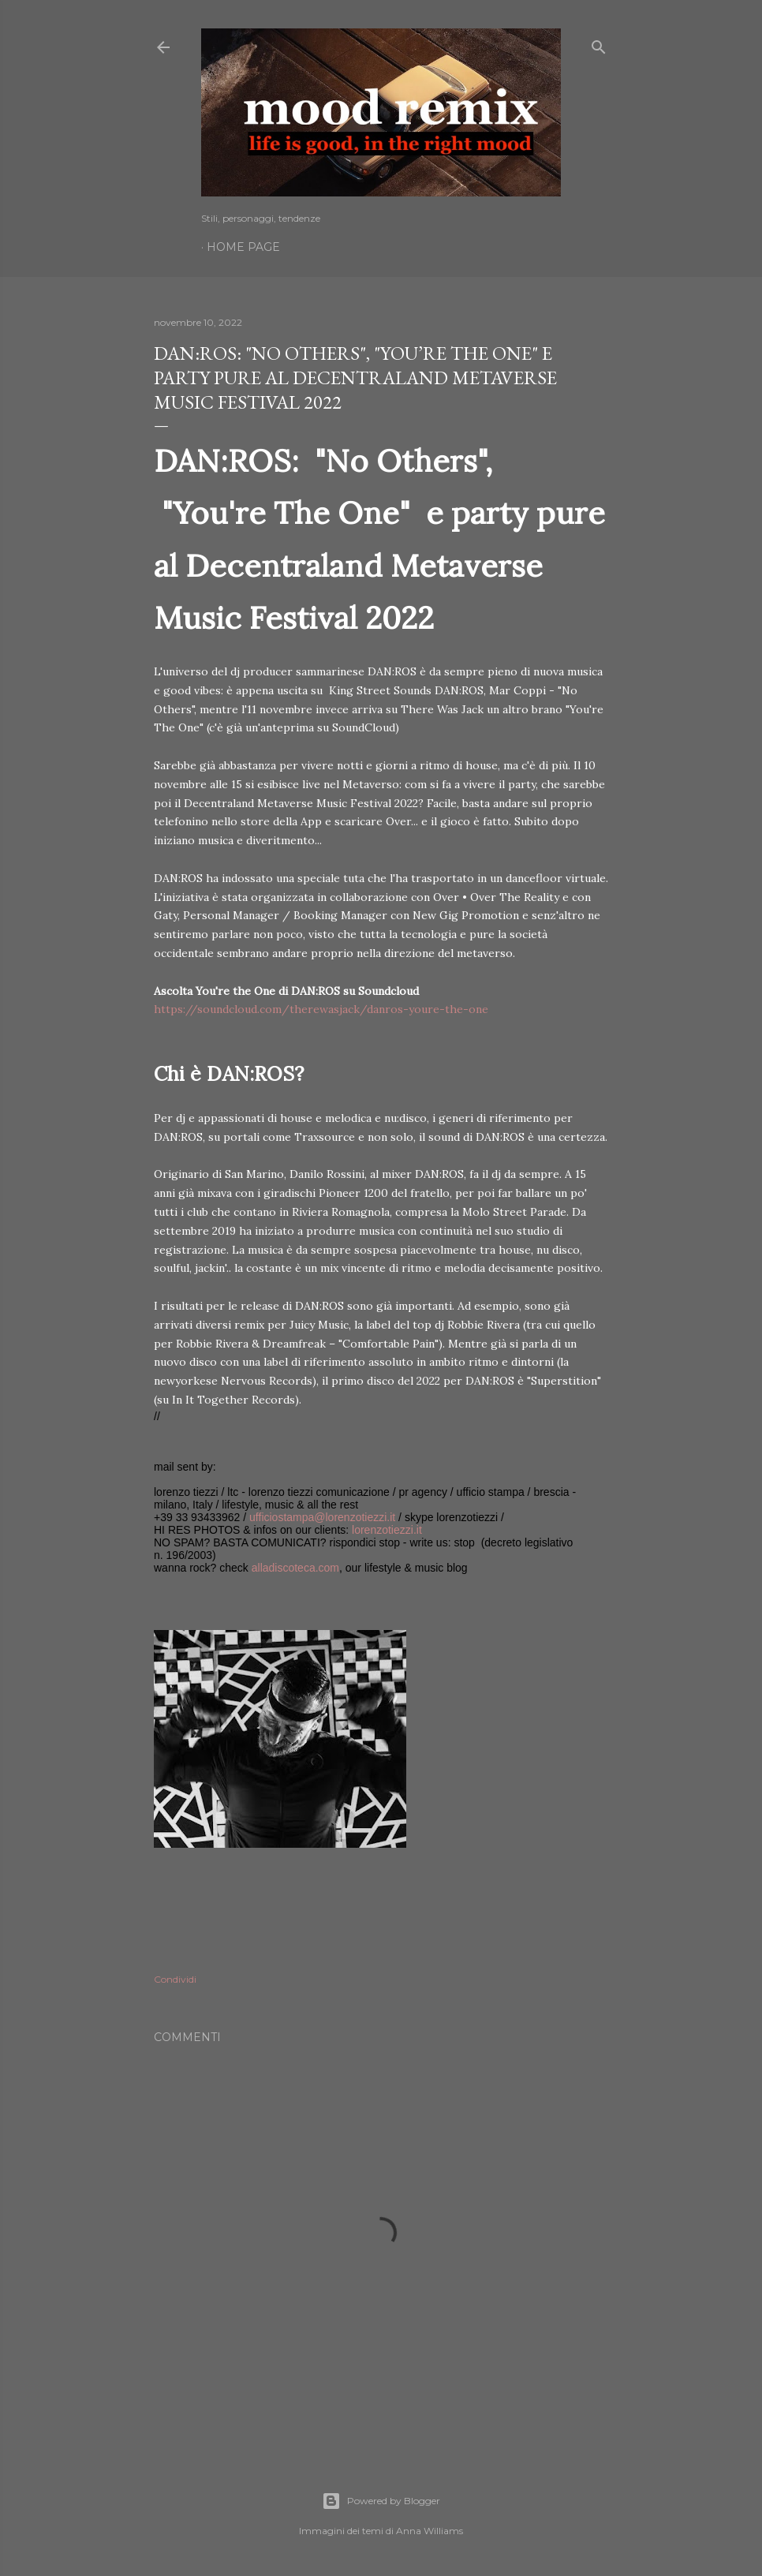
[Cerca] (598, 43)
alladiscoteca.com (295, 1567)
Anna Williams (429, 2531)
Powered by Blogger (381, 2501)
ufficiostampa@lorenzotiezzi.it (322, 1517)
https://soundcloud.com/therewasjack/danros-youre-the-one (321, 1009)
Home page (243, 247)
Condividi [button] (175, 1979)
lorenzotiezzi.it (387, 1530)
